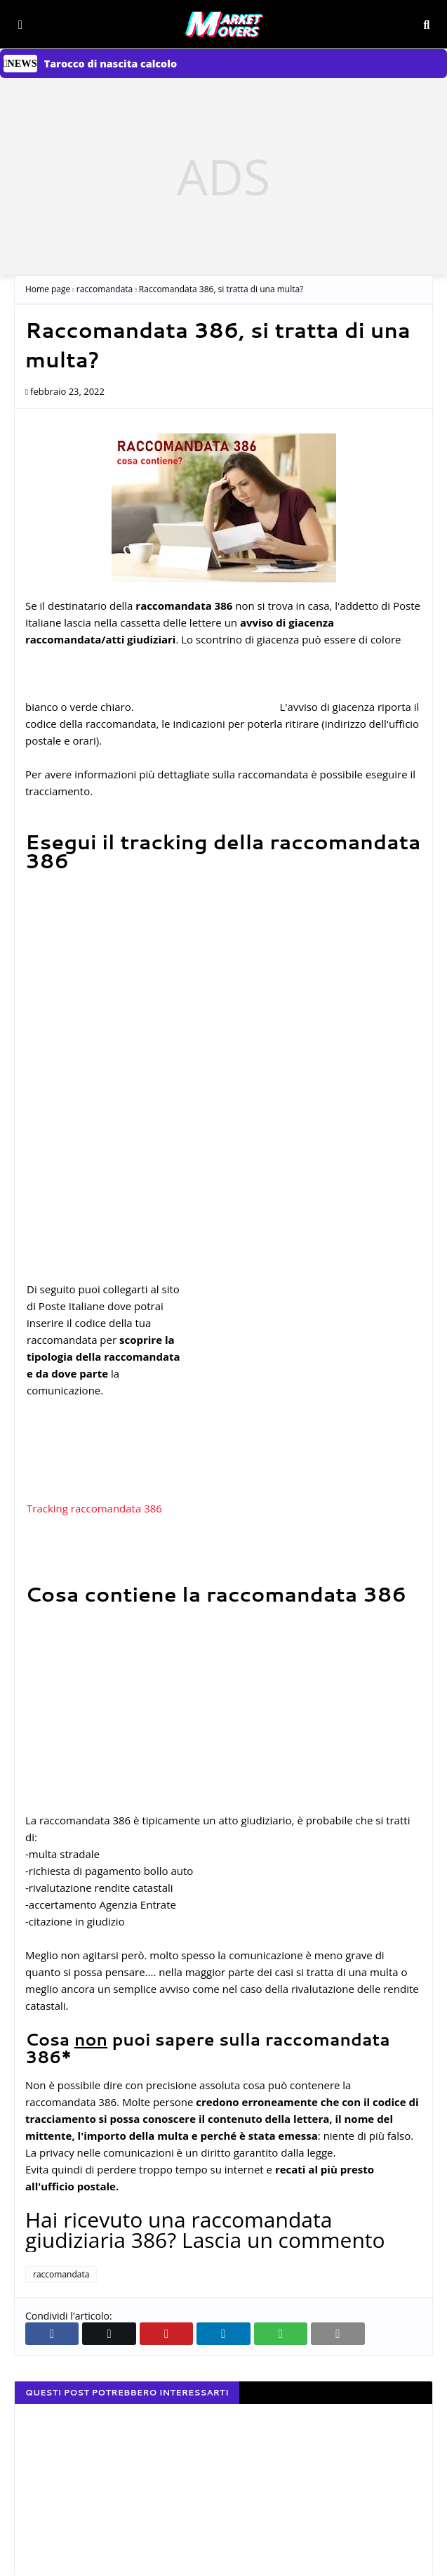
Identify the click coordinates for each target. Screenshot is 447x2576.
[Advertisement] (223, 176)
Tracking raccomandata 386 (94, 1508)
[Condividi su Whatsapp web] (280, 2333)
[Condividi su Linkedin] (223, 2333)
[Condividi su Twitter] (108, 2333)
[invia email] (337, 2333)
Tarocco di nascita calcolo (110, 63)
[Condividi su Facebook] (52, 2333)
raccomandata (104, 289)
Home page (47, 289)
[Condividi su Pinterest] (166, 2333)
